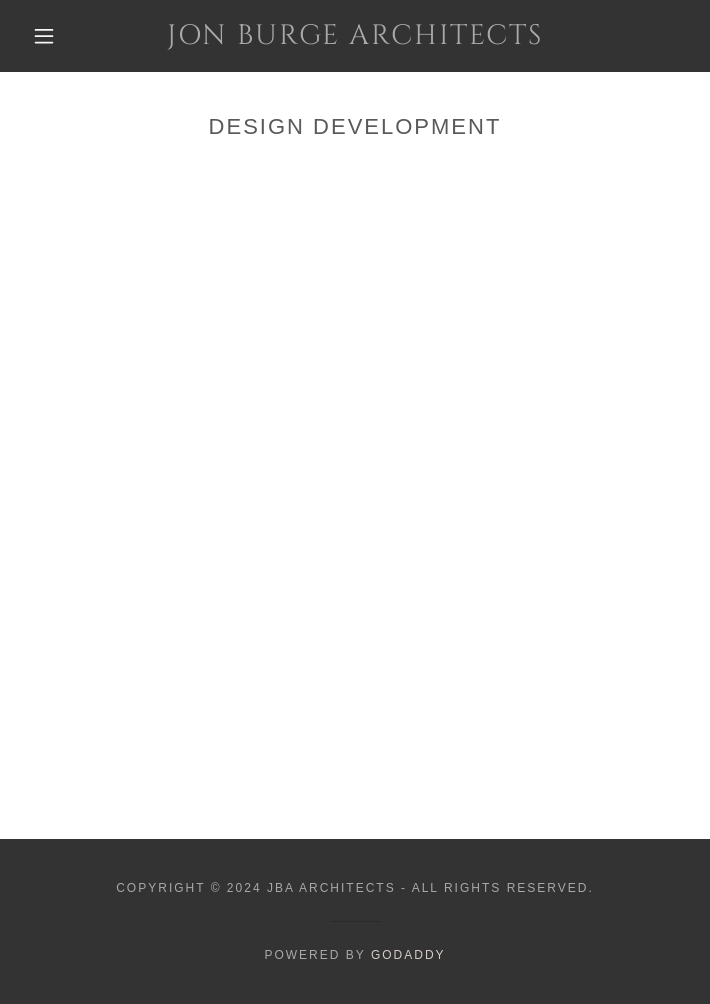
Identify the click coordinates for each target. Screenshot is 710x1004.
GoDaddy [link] (408, 955)
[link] (355, 36)
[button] (57, 36)
